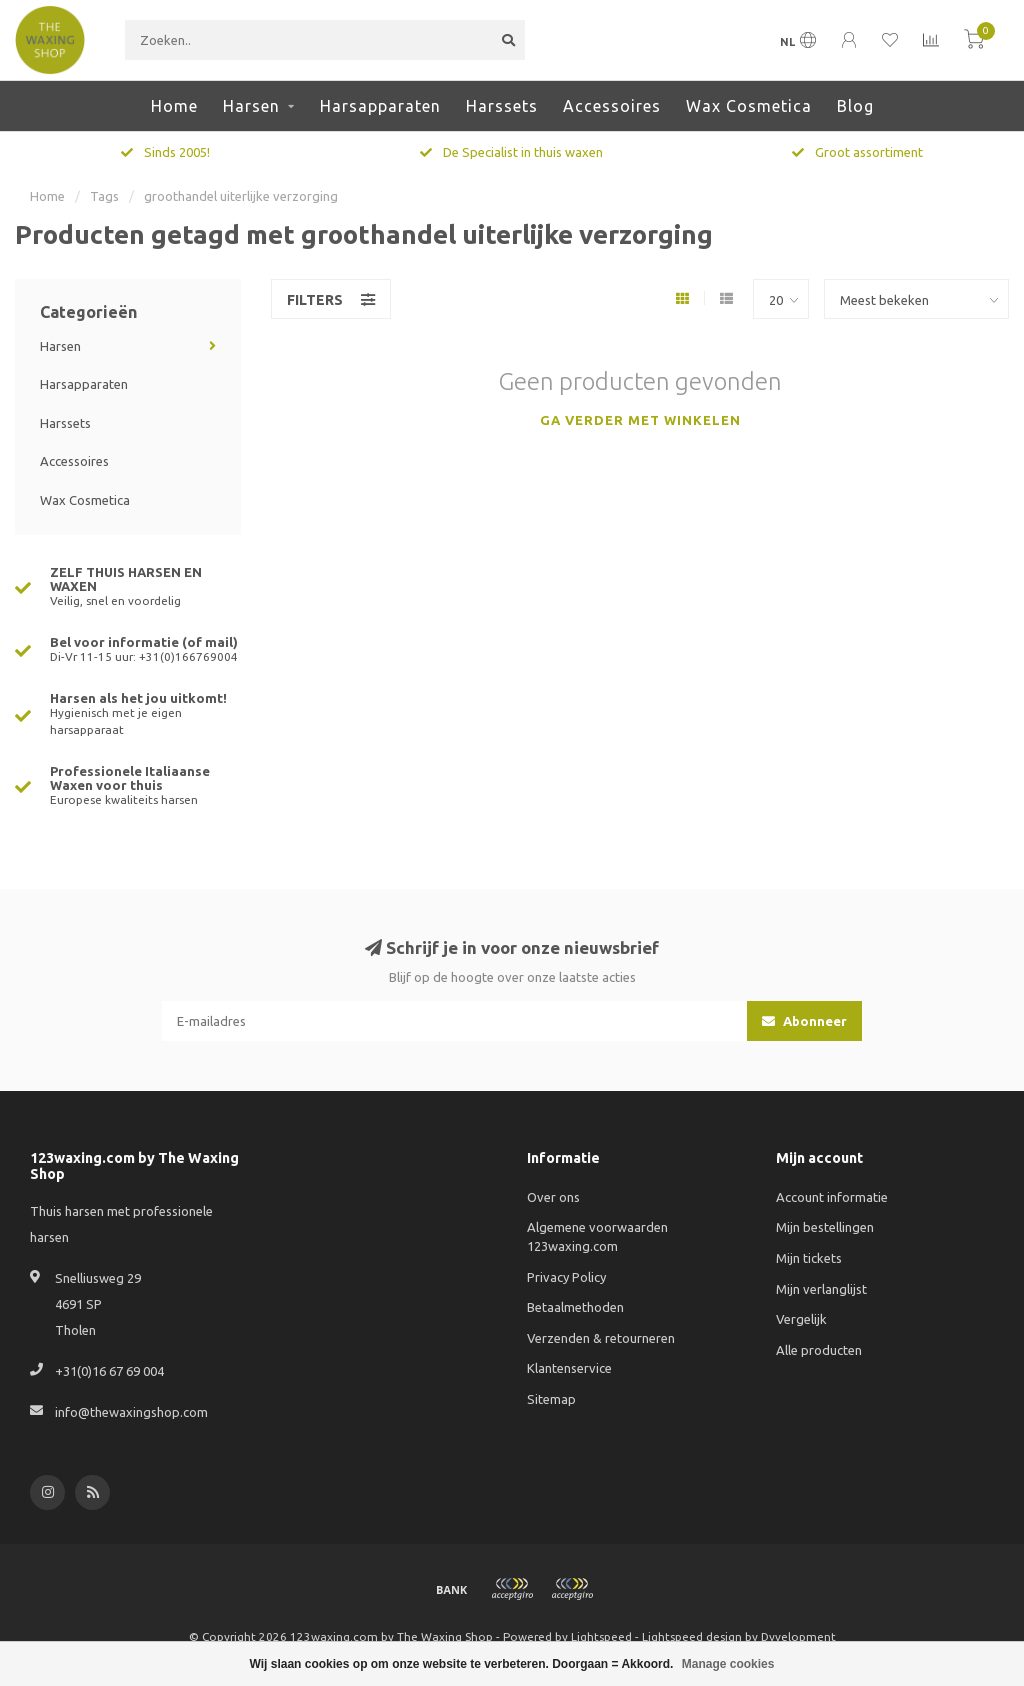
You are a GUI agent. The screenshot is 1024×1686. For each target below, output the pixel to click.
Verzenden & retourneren (601, 1338)
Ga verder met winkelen (640, 420)
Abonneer (804, 1021)
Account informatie (832, 1197)
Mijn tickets (809, 1258)
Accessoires (612, 106)
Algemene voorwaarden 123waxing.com (597, 1236)
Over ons (553, 1197)
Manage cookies (728, 1664)
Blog (855, 106)
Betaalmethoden (575, 1307)
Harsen (251, 106)
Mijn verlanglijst (821, 1289)
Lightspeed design (692, 1636)
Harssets (502, 106)
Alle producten (819, 1350)
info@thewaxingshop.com (131, 1412)
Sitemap (551, 1399)
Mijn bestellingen (825, 1227)
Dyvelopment (798, 1636)
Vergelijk (801, 1319)
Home (174, 106)
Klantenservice (569, 1368)
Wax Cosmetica (749, 106)
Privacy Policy (566, 1277)
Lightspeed (601, 1636)
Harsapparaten (380, 106)
